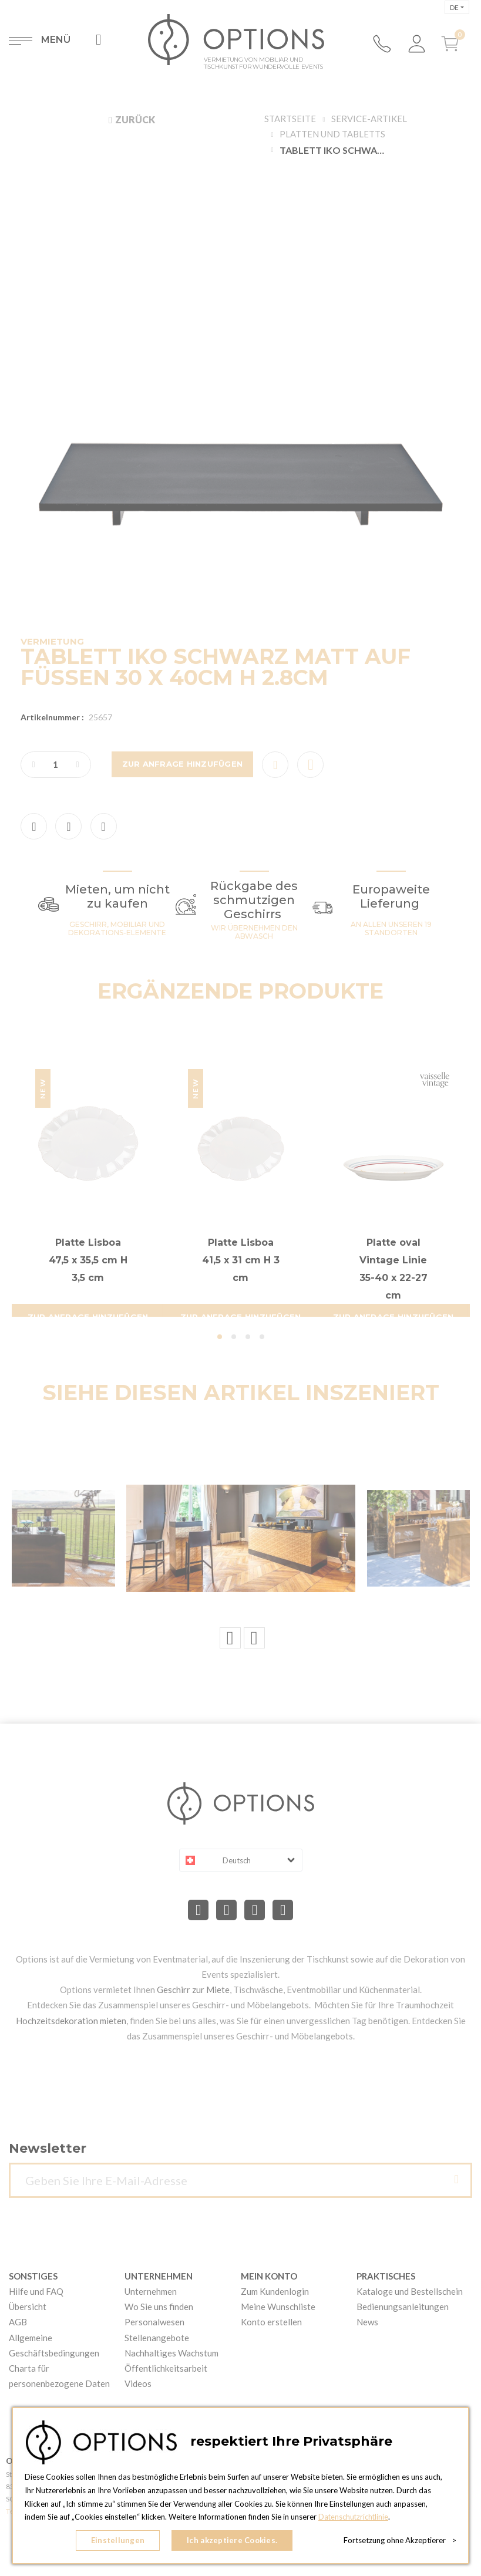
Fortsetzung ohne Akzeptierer (400, 2540)
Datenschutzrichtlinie (354, 2518)
